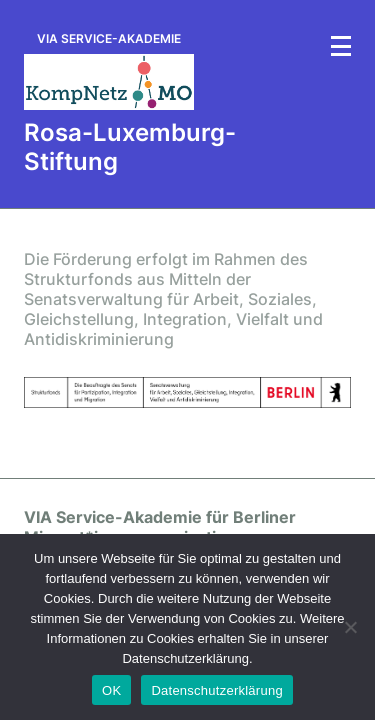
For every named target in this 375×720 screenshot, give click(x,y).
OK (111, 690)
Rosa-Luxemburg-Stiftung (130, 147)
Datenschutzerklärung (216, 690)
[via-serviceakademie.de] (109, 71)
